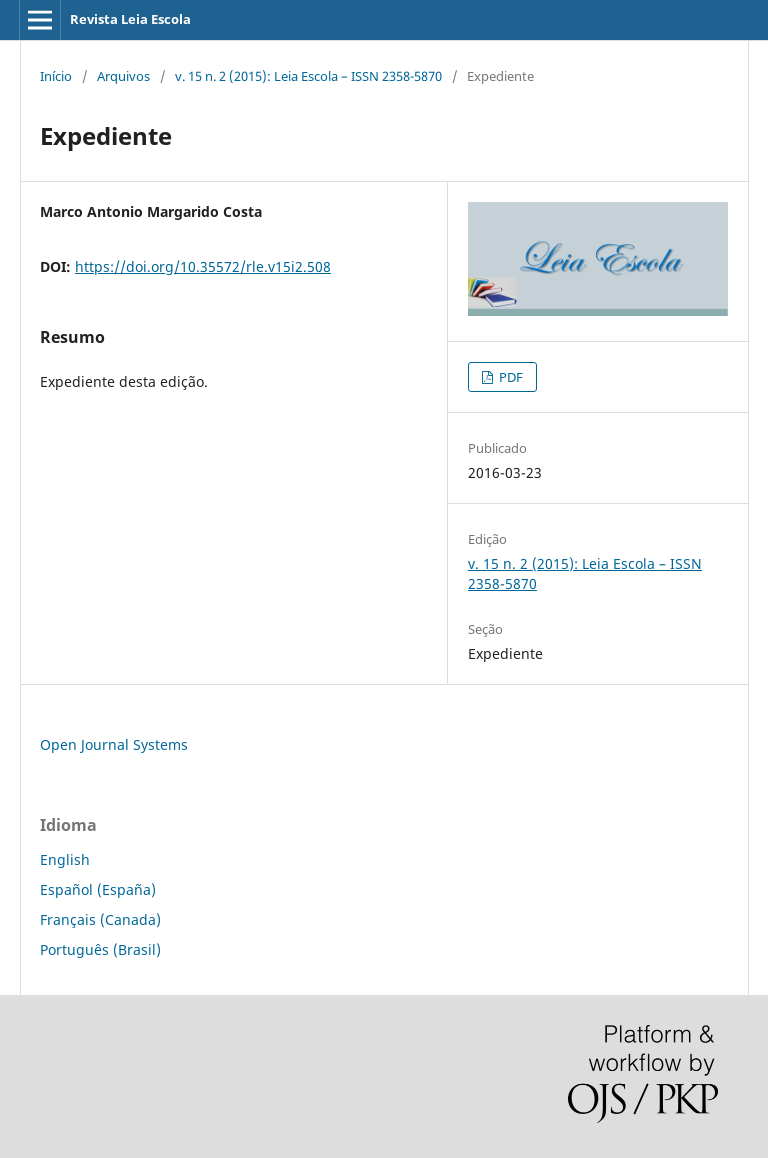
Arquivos (123, 76)
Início (56, 76)
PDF (509, 377)
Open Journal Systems (114, 744)
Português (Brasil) (100, 949)
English (65, 859)
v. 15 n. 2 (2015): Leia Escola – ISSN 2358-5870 (308, 76)
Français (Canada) (100, 919)
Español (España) (98, 889)
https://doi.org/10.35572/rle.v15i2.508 (203, 266)
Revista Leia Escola (130, 19)
